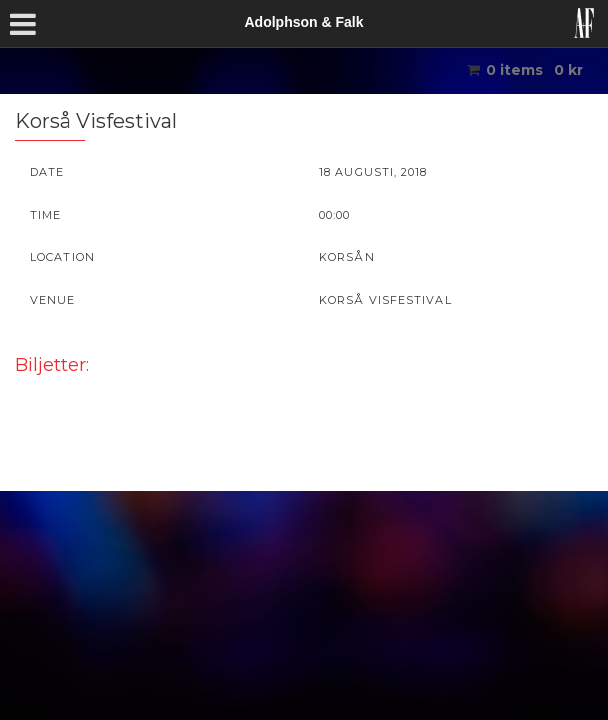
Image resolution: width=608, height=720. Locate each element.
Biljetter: (52, 364)
